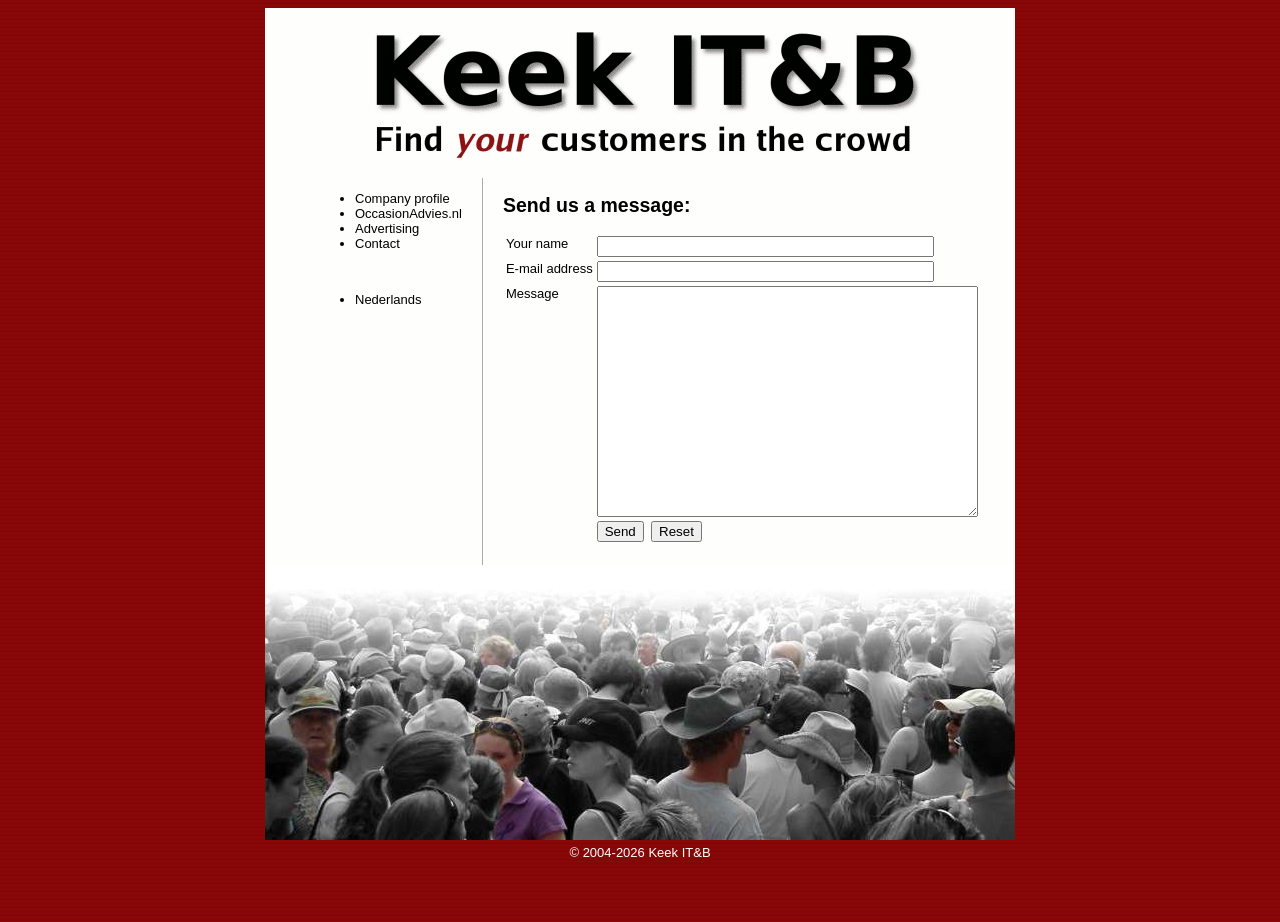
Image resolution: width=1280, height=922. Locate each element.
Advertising (378, 228)
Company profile (393, 198)
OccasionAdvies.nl (399, 213)
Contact (368, 243)
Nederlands (379, 299)
